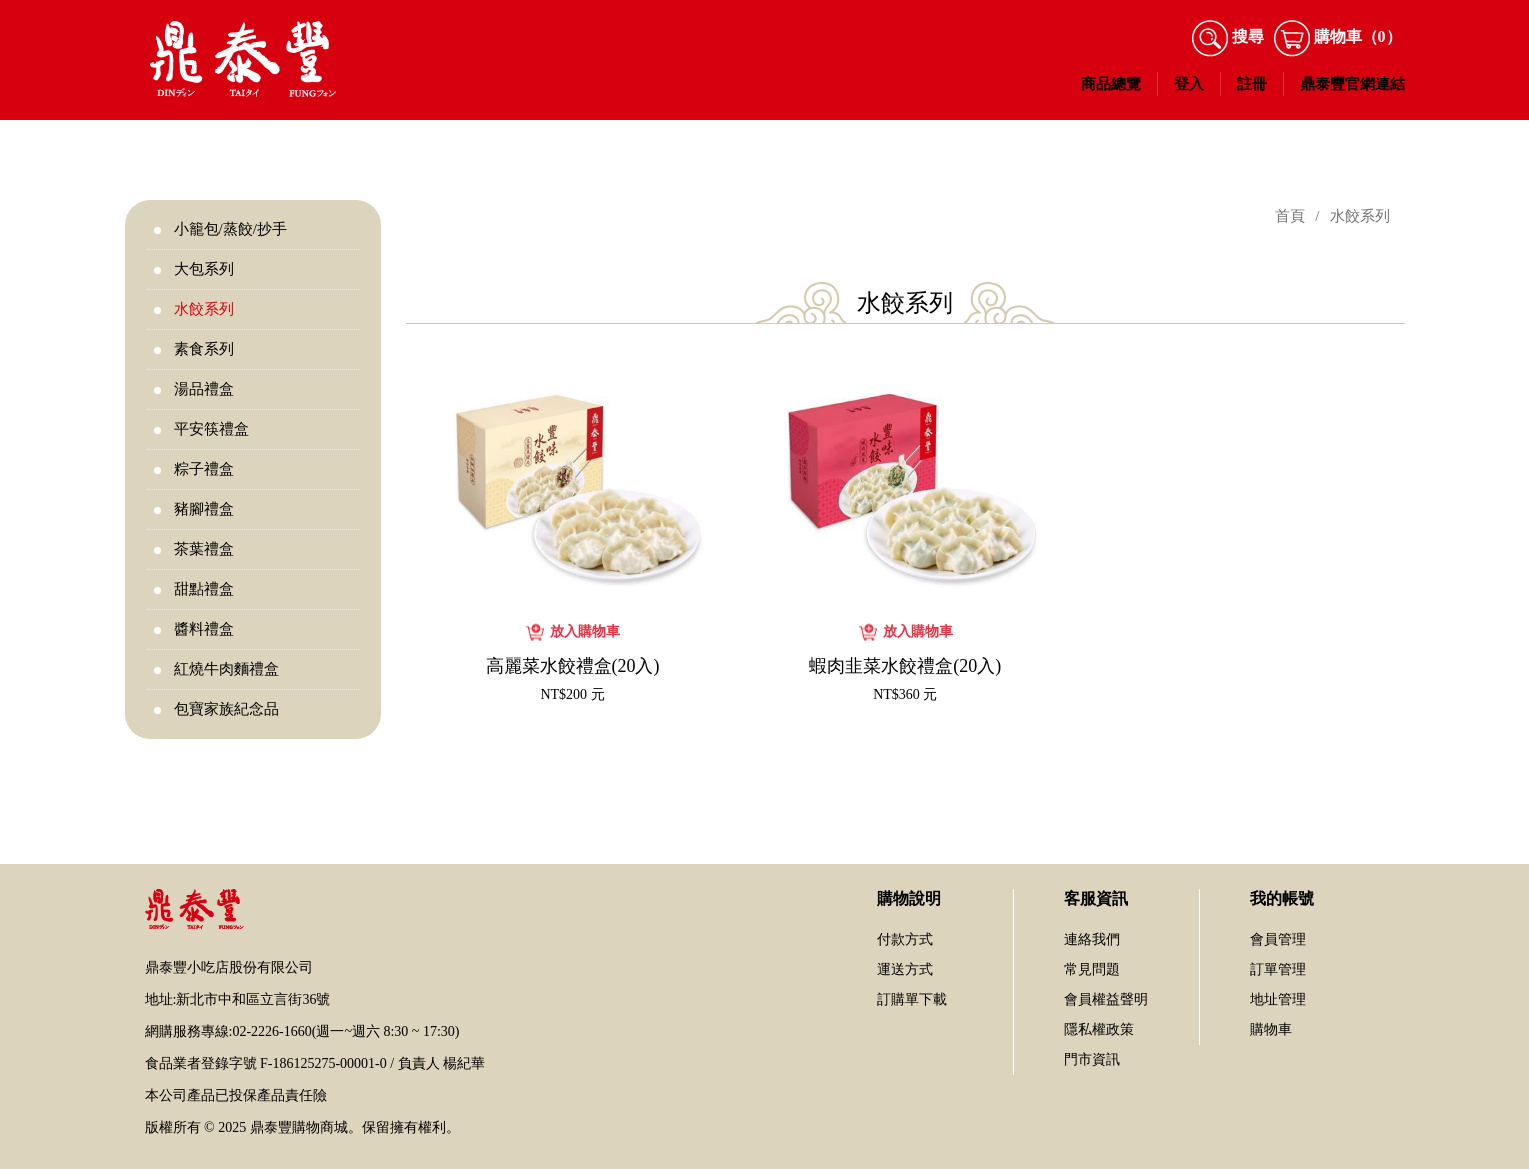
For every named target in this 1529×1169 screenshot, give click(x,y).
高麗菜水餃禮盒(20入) (573, 666)
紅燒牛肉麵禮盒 (226, 669)
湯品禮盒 (204, 389)
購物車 (1271, 1029)
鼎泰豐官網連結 (1352, 84)
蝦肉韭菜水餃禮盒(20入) (905, 666)
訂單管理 (1278, 969)
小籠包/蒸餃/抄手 (230, 229)
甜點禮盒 (204, 589)
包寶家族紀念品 (226, 709)
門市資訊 (1092, 1059)
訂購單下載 (912, 999)
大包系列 (204, 269)
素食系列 (204, 349)
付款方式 (905, 939)
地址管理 (1278, 999)
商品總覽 (1111, 84)
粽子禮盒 (204, 469)
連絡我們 (1092, 939)
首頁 (1290, 216)
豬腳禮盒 (204, 509)
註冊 (1252, 84)
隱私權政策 (1099, 1029)
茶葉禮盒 (204, 549)
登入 (1189, 84)
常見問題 (1092, 969)
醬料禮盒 (204, 629)
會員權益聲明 (1106, 999)
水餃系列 (204, 309)
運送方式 (905, 969)
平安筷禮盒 (211, 429)
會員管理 (1278, 939)
